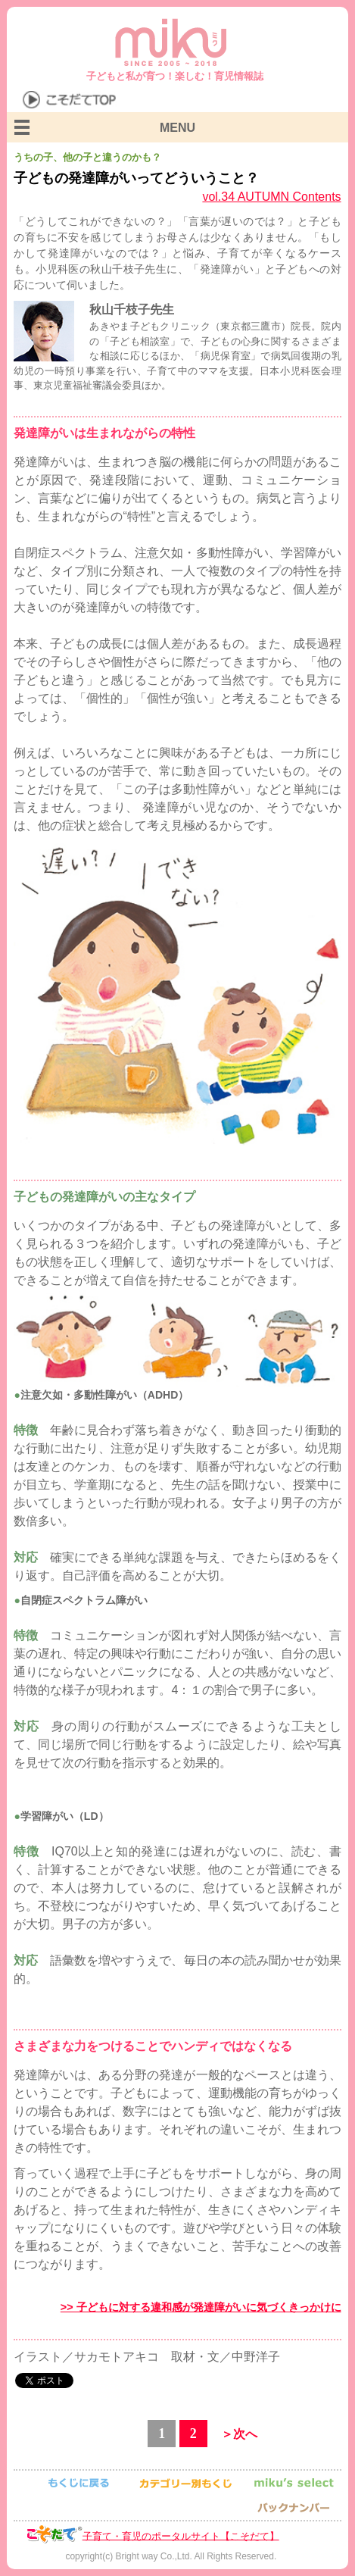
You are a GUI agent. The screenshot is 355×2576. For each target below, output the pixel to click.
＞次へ (239, 2434)
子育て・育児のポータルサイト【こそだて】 (181, 2535)
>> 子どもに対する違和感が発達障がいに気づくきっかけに (201, 2307)
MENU (177, 127)
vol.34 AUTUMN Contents (271, 196)
